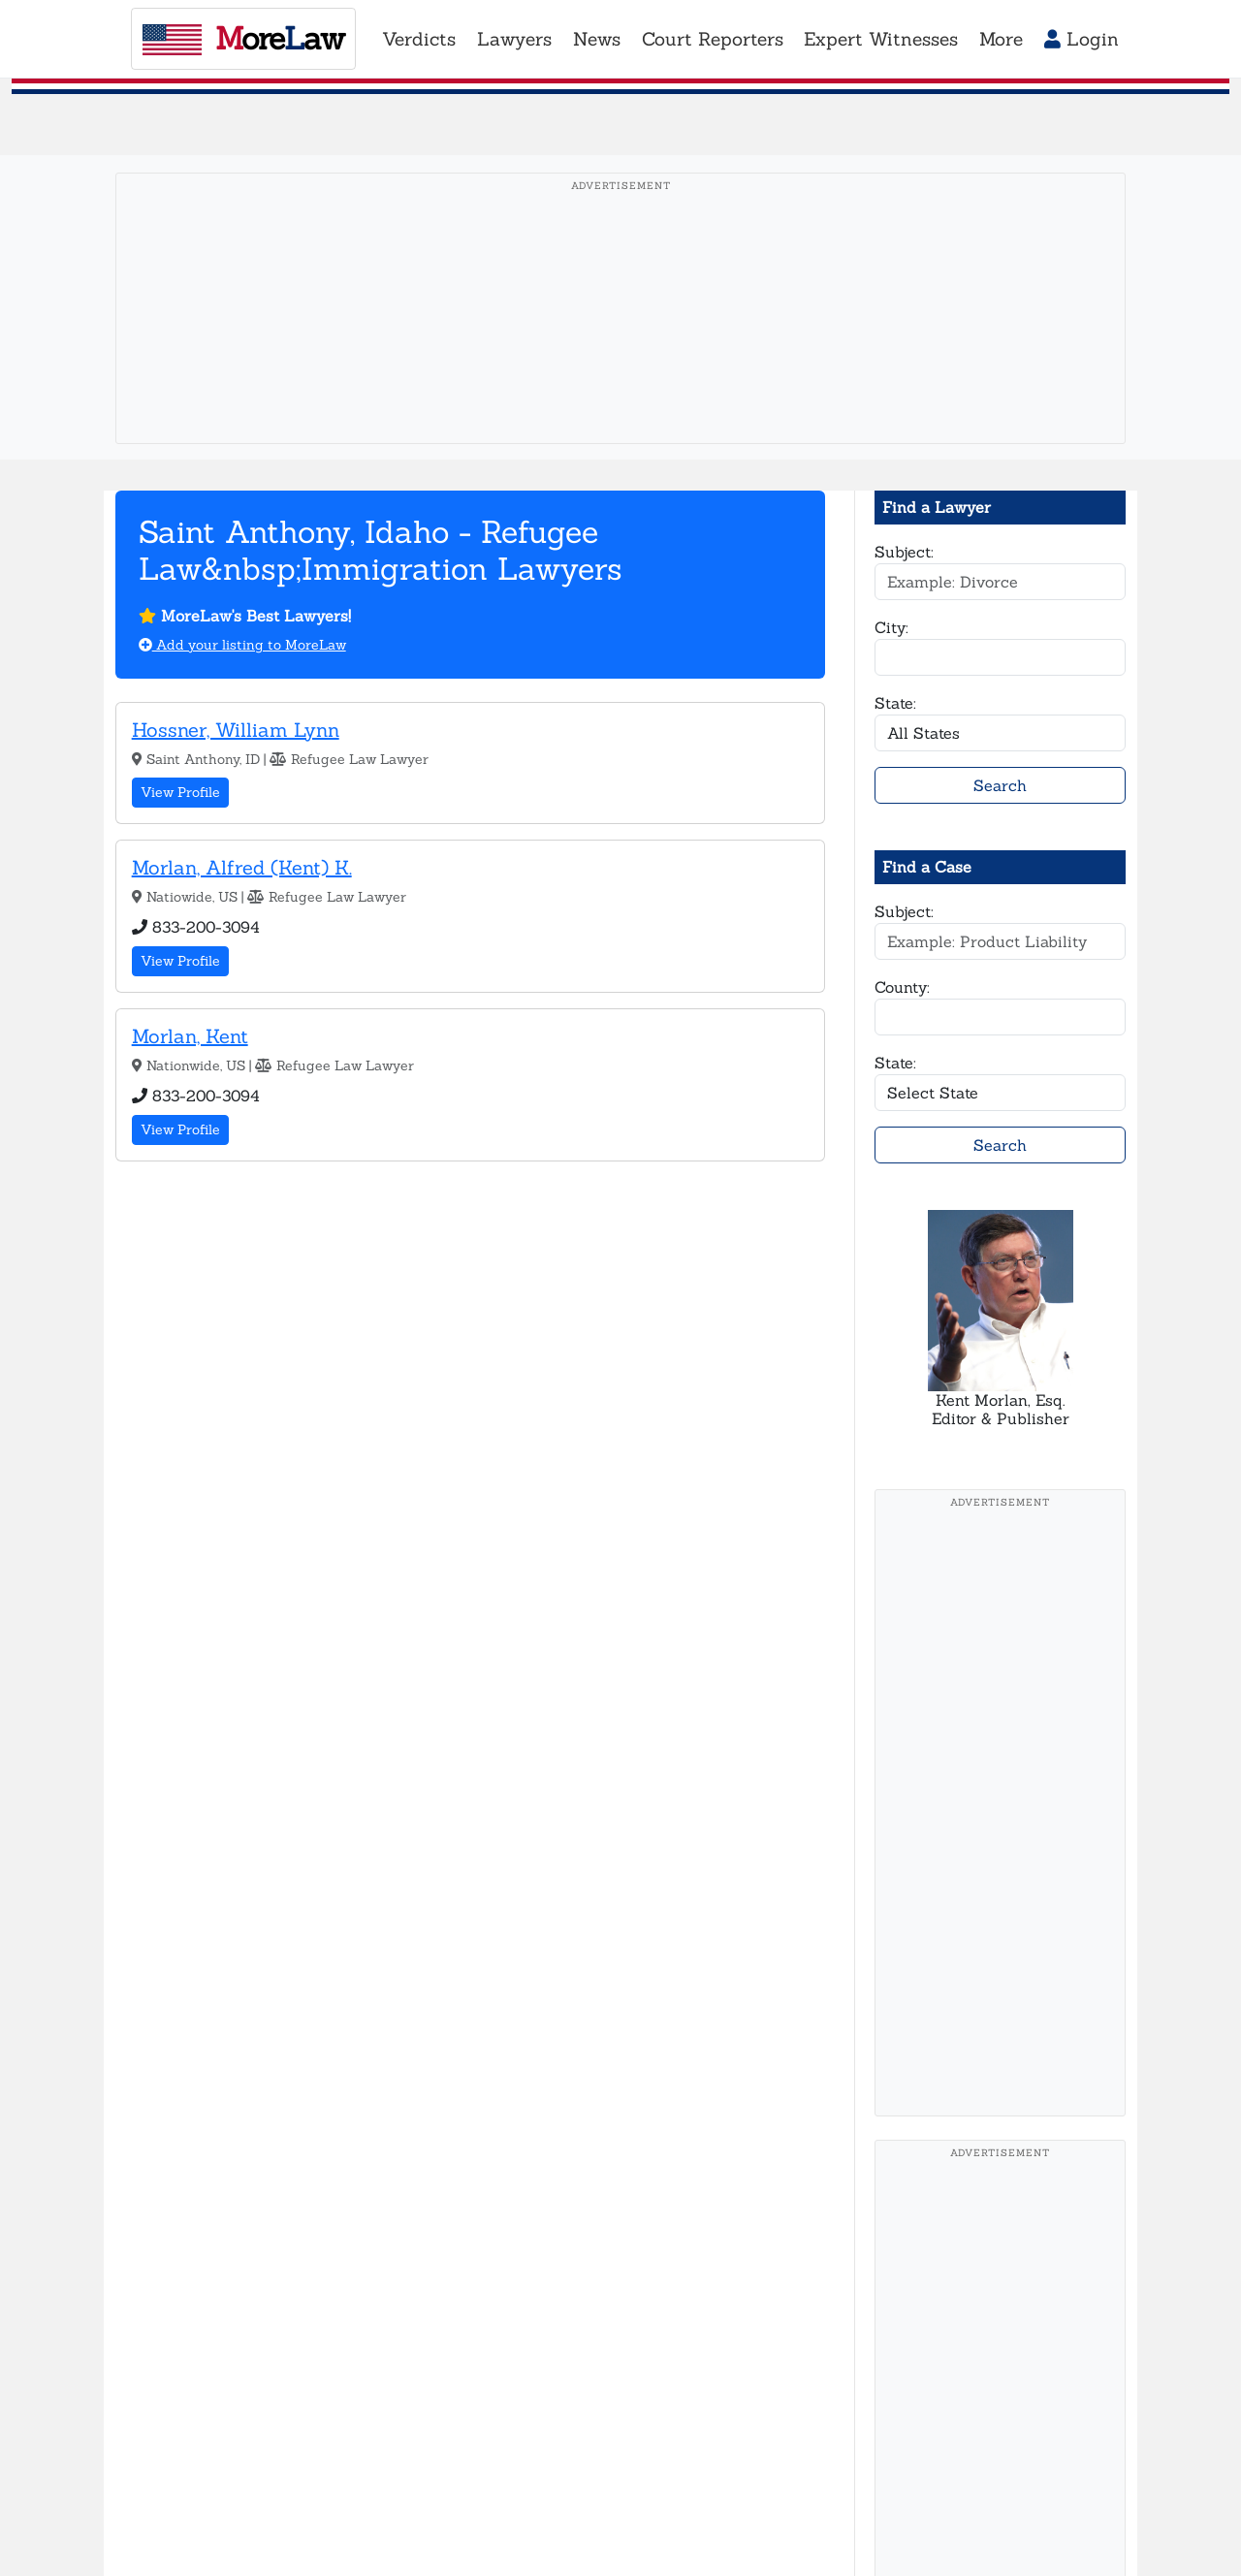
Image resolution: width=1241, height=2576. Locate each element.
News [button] (596, 38)
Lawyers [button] (514, 38)
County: (902, 987)
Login (1081, 38)
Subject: (904, 551)
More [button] (1001, 38)
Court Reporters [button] (712, 38)
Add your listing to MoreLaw (242, 644)
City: (891, 627)
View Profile (180, 792)
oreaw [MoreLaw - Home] (243, 38)
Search (1000, 785)
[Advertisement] (621, 338)
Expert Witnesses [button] (881, 38)
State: (895, 703)
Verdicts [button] (419, 38)
